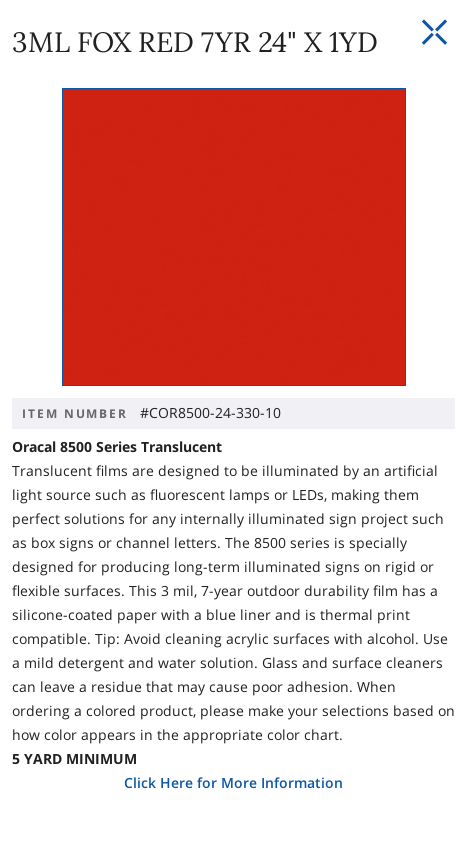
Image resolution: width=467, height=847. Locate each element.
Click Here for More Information (233, 782)
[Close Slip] (434, 33)
